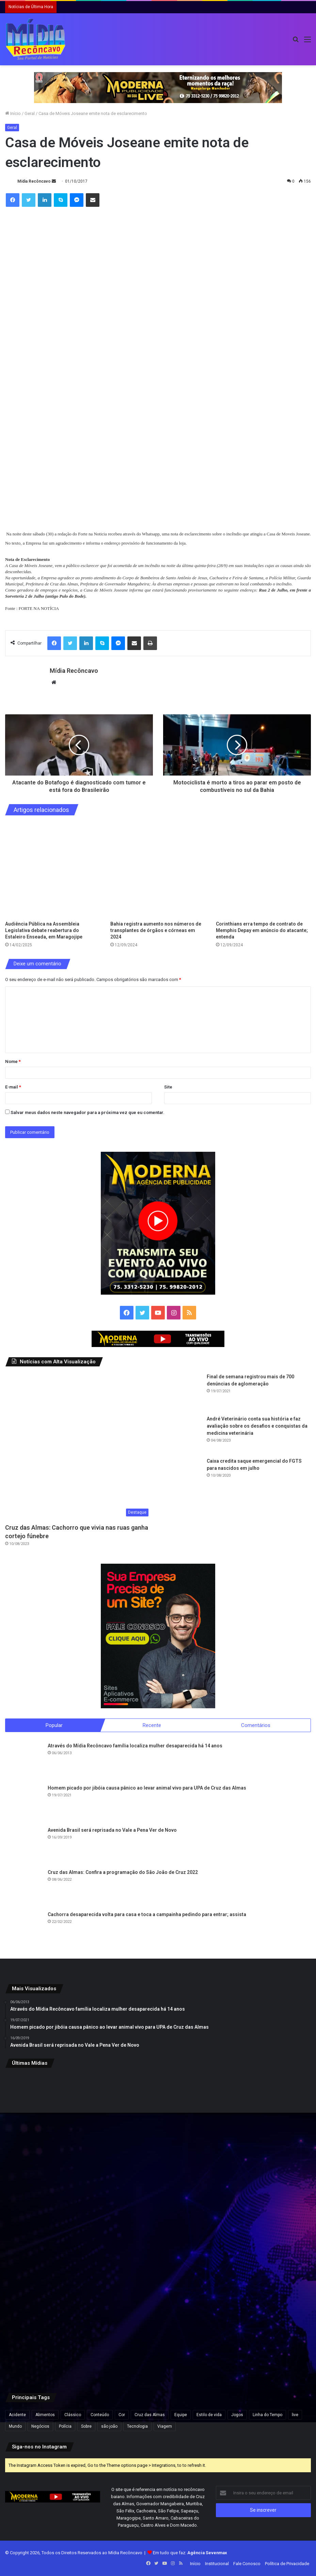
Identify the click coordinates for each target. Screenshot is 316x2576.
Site (168, 1087)
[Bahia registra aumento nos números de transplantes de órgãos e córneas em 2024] (157, 869)
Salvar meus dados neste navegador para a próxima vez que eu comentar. (87, 1112)
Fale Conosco (246, 2563)
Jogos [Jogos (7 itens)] (237, 2414)
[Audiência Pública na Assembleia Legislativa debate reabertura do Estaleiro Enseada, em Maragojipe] (52, 869)
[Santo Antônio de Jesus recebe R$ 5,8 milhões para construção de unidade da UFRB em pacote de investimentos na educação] (55, 2125)
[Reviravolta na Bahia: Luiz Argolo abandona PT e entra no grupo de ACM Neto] (261, 2125)
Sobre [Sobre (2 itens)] (86, 2426)
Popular (54, 1725)
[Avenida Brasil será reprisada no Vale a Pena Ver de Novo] (24, 1845)
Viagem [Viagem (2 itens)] (164, 2426)
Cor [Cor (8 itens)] (121, 2414)
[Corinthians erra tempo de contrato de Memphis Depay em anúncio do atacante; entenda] (263, 869)
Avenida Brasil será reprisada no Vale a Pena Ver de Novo (112, 1830)
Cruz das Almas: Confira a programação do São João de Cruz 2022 (123, 1872)
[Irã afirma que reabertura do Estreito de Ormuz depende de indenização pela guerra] (55, 2330)
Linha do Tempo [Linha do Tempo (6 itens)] (267, 2414)
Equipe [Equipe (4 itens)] (180, 2414)
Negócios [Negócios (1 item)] (40, 2426)
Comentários (255, 1725)
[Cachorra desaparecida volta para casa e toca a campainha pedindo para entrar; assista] (24, 1929)
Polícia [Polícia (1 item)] (65, 2426)
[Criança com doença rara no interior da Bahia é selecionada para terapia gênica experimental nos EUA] (55, 2227)
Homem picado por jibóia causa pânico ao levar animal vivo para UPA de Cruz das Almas (147, 1788)
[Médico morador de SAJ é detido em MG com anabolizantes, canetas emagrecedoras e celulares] (158, 2330)
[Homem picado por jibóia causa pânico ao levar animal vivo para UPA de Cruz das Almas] (24, 1803)
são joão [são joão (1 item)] (109, 2426)
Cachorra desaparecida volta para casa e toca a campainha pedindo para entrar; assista (147, 1914)
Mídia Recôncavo (34, 181)
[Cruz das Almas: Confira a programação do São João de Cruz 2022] (24, 1887)
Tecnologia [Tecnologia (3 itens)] (137, 2426)
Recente (152, 1725)
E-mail (13, 1087)
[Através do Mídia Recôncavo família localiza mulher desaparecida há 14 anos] (24, 1761)
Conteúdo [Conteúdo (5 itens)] (100, 2414)
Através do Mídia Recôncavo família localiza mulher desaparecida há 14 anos (135, 1745)
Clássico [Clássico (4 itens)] (72, 2414)
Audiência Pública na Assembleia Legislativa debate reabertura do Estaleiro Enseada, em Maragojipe (43, 930)
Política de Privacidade (287, 2563)
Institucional (217, 2563)
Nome (13, 1061)
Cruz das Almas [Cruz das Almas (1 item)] (150, 2414)
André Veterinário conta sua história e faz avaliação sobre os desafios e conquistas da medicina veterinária (257, 1426)
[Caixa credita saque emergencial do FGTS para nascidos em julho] (183, 1476)
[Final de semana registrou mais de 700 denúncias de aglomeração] (183, 1392)
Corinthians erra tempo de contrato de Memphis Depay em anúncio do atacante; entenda (262, 930)
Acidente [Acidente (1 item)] (17, 2414)
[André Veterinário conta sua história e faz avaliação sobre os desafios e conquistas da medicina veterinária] (183, 1434)
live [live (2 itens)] (295, 2414)
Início (13, 113)
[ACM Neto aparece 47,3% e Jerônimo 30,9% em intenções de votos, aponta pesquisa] (158, 2125)
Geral (30, 113)
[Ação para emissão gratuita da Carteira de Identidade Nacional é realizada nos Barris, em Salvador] (158, 2227)
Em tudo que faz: (190, 2552)
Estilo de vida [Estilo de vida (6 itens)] (209, 2414)
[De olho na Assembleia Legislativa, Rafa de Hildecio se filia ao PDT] (261, 2330)
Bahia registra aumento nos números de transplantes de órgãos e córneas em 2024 (155, 930)
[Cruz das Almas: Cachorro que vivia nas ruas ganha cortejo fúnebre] (78, 1446)
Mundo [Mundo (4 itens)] (15, 2426)
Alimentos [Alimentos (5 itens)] (45, 2414)
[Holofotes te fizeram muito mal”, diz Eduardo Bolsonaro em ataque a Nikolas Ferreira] (261, 2227)
